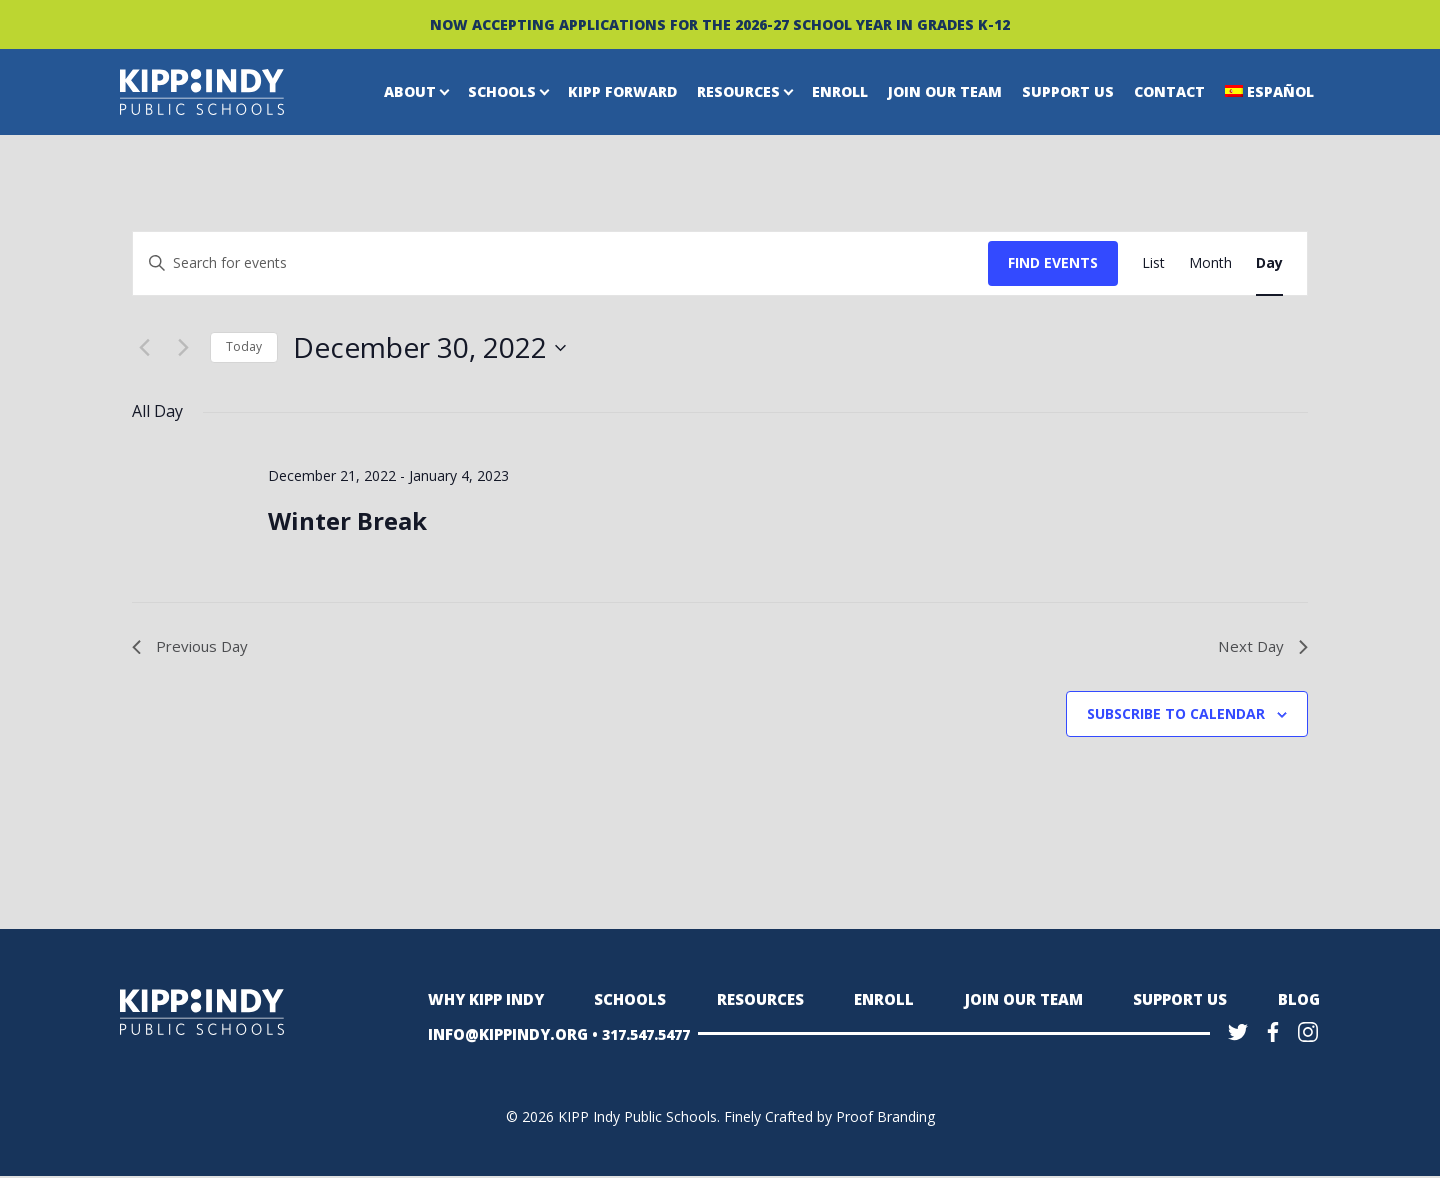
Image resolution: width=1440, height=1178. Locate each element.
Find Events (1053, 262)
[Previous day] (144, 348)
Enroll (840, 91)
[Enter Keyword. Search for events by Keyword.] (560, 263)
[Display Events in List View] (1153, 263)
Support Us (1068, 91)
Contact (1169, 91)
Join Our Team (945, 91)
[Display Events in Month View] (1210, 263)
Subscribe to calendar (1176, 715)
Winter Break (347, 520)
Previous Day (193, 647)
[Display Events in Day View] (1269, 263)
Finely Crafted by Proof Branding (829, 1118)
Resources (738, 91)
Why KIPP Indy (484, 1001)
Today (244, 346)
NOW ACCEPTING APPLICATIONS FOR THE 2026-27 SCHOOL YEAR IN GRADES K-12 (720, 24)
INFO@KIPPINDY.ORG (504, 1035)
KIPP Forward (622, 91)
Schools (502, 91)
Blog (1300, 1001)
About (410, 91)
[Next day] (183, 348)
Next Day (1261, 647)
